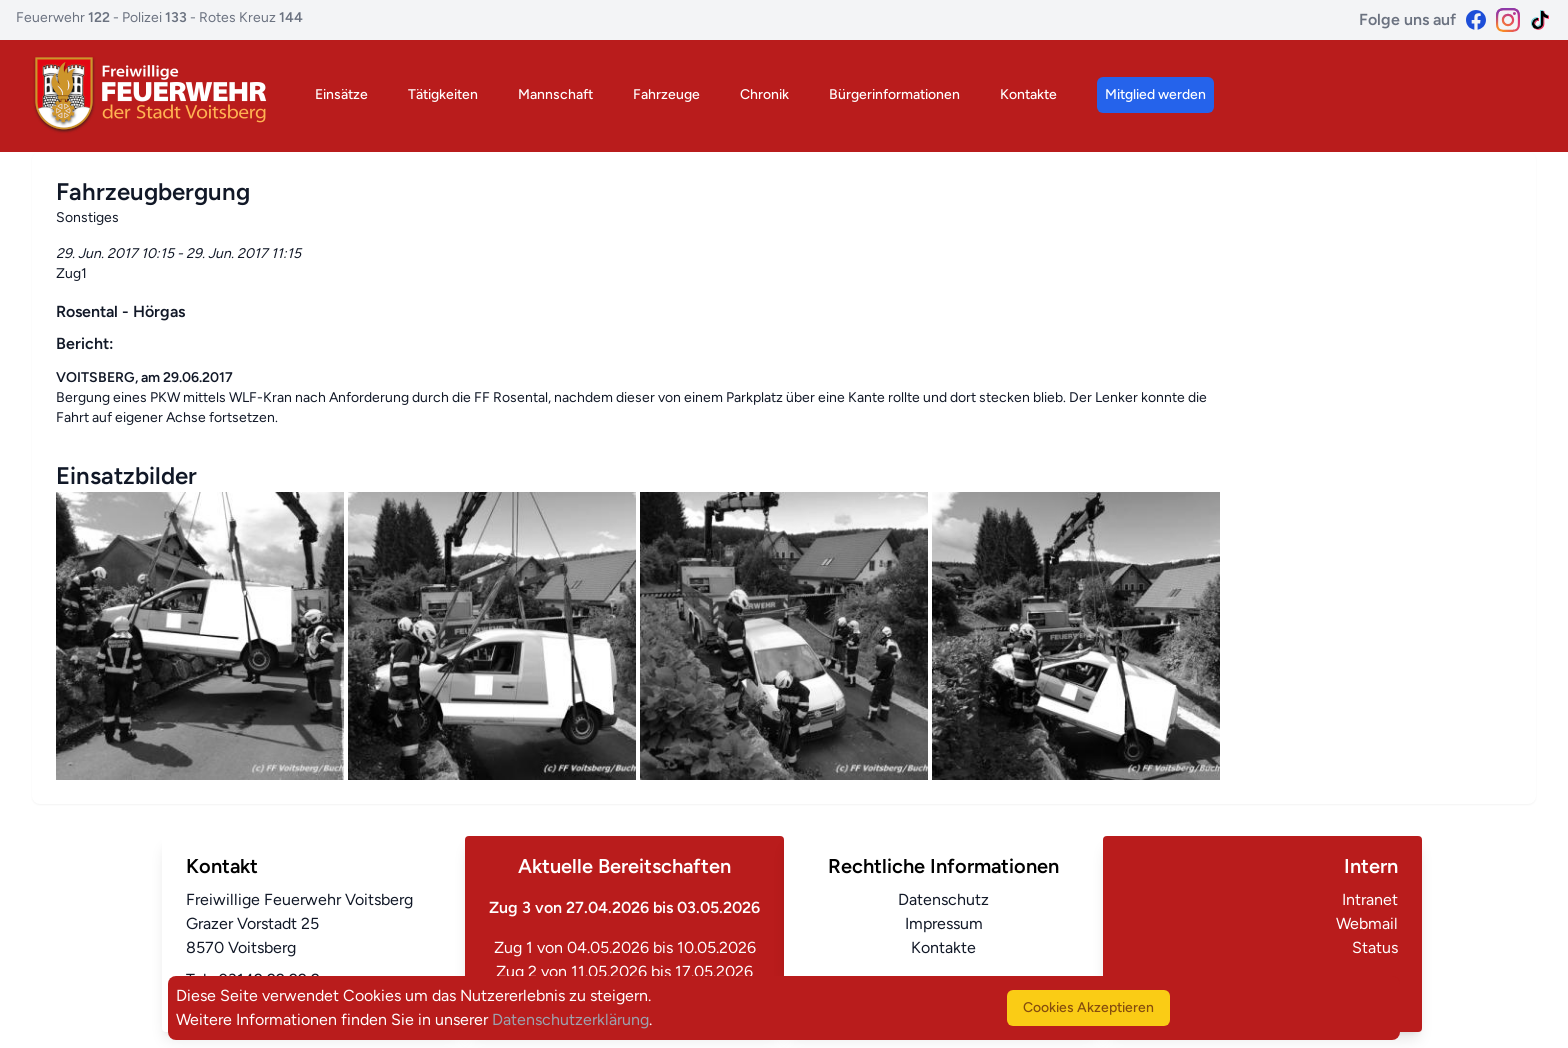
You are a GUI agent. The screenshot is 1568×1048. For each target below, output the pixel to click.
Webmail (1367, 923)
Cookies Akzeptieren (1088, 1007)
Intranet (1370, 899)
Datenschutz (943, 899)
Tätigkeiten (443, 94)
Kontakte (1028, 94)
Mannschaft (555, 94)
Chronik (764, 94)
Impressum (944, 923)
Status (1375, 947)
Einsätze (341, 94)
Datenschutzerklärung (570, 1019)
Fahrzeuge (666, 94)
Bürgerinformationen (894, 94)
